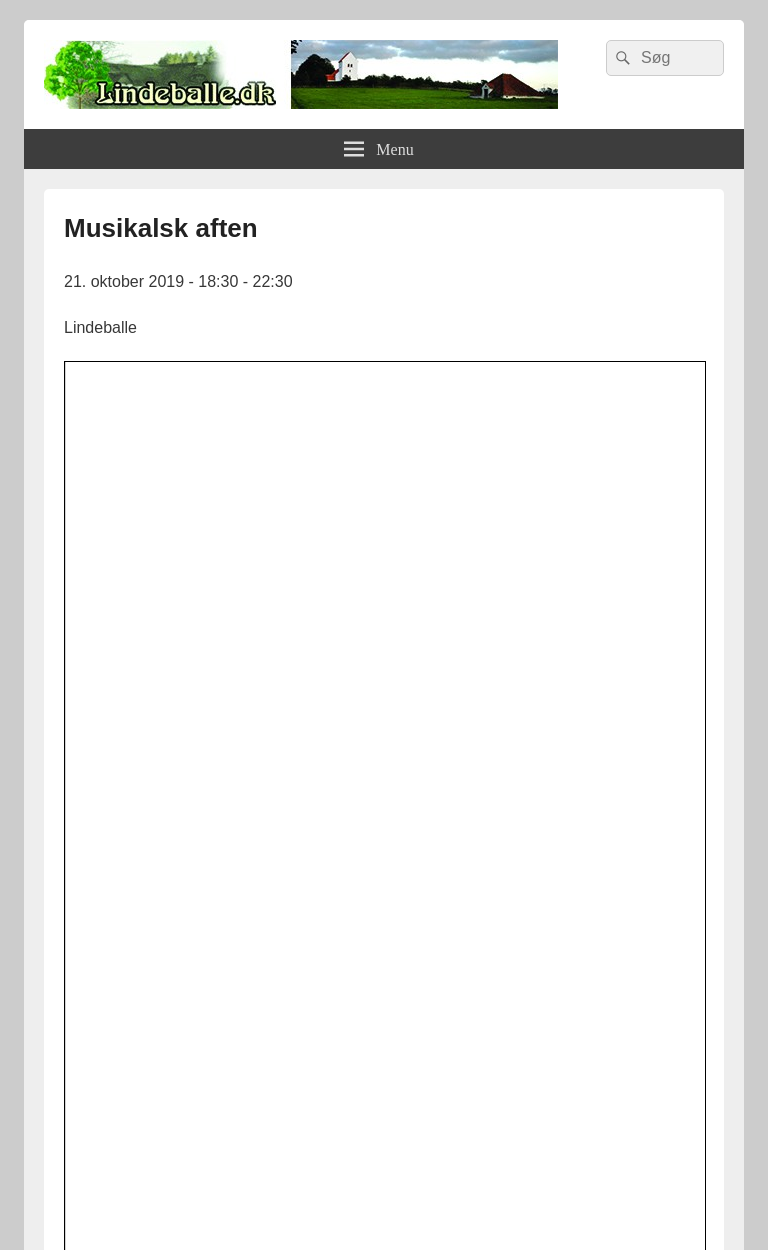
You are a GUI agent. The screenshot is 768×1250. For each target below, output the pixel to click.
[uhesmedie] (384, 979)
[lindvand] (384, 839)
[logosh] (384, 1043)
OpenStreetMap (590, 700)
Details (358, 595)
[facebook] (384, 908)
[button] (419, 642)
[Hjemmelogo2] (384, 1112)
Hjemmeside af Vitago (593, 1195)
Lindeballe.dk (217, 1195)
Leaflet (500, 700)
